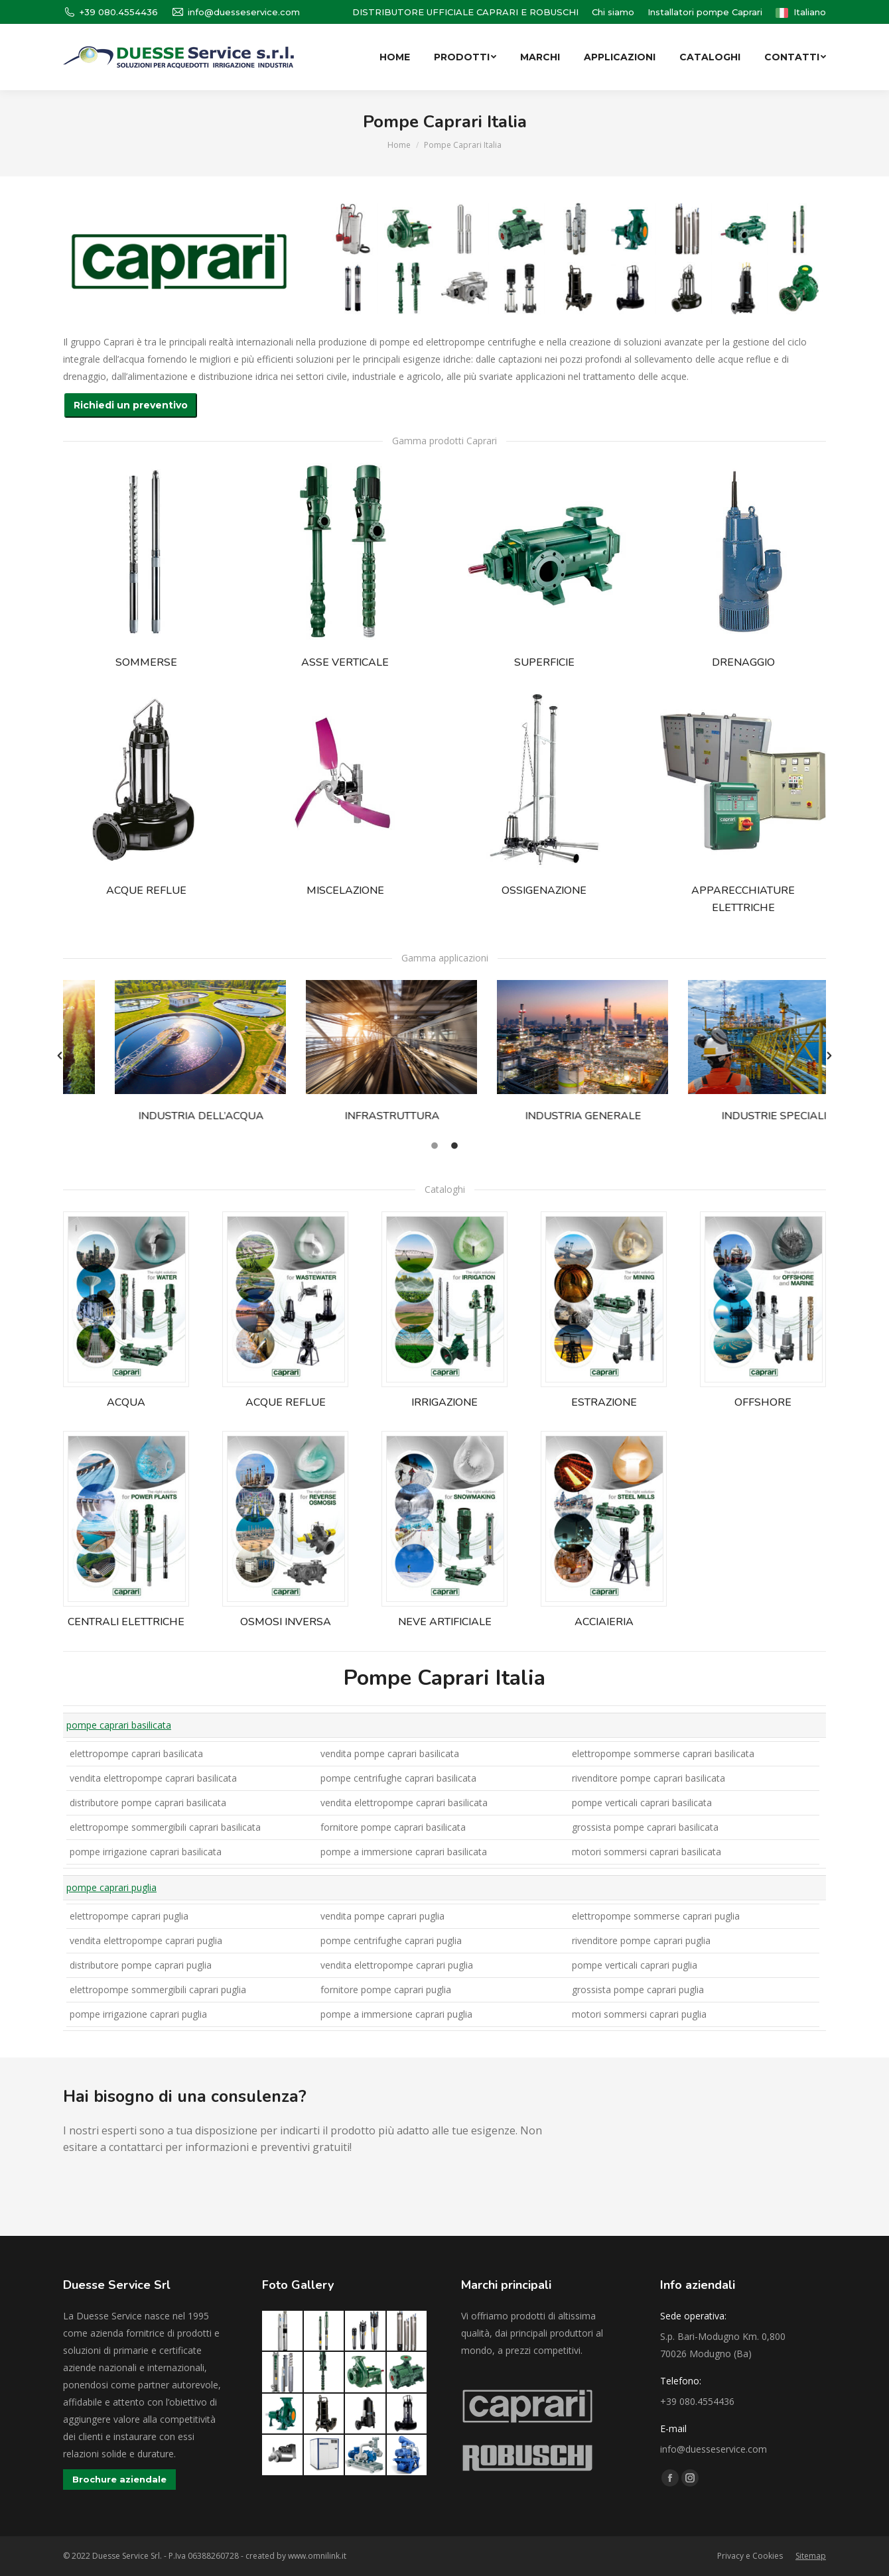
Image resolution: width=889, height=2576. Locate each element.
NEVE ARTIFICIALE (445, 1622)
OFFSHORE (762, 1402)
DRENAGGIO (743, 662)
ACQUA (126, 1402)
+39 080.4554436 (110, 12)
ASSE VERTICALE (345, 662)
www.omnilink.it (317, 2555)
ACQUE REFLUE (146, 890)
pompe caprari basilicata (118, 1725)
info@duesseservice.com (235, 12)
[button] (59, 1055)
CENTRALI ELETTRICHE (126, 1622)
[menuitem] (613, 12)
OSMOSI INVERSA (285, 1622)
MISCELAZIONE (345, 890)
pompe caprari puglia (111, 1887)
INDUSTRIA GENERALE (541, 1116)
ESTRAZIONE (604, 1402)
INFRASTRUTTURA (350, 1116)
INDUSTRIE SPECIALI (731, 1116)
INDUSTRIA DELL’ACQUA (159, 1116)
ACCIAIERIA (604, 1622)
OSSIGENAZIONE (544, 890)
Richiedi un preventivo (131, 405)
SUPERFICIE (544, 662)
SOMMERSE (146, 662)
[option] (158, 1055)
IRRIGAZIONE (444, 1402)
